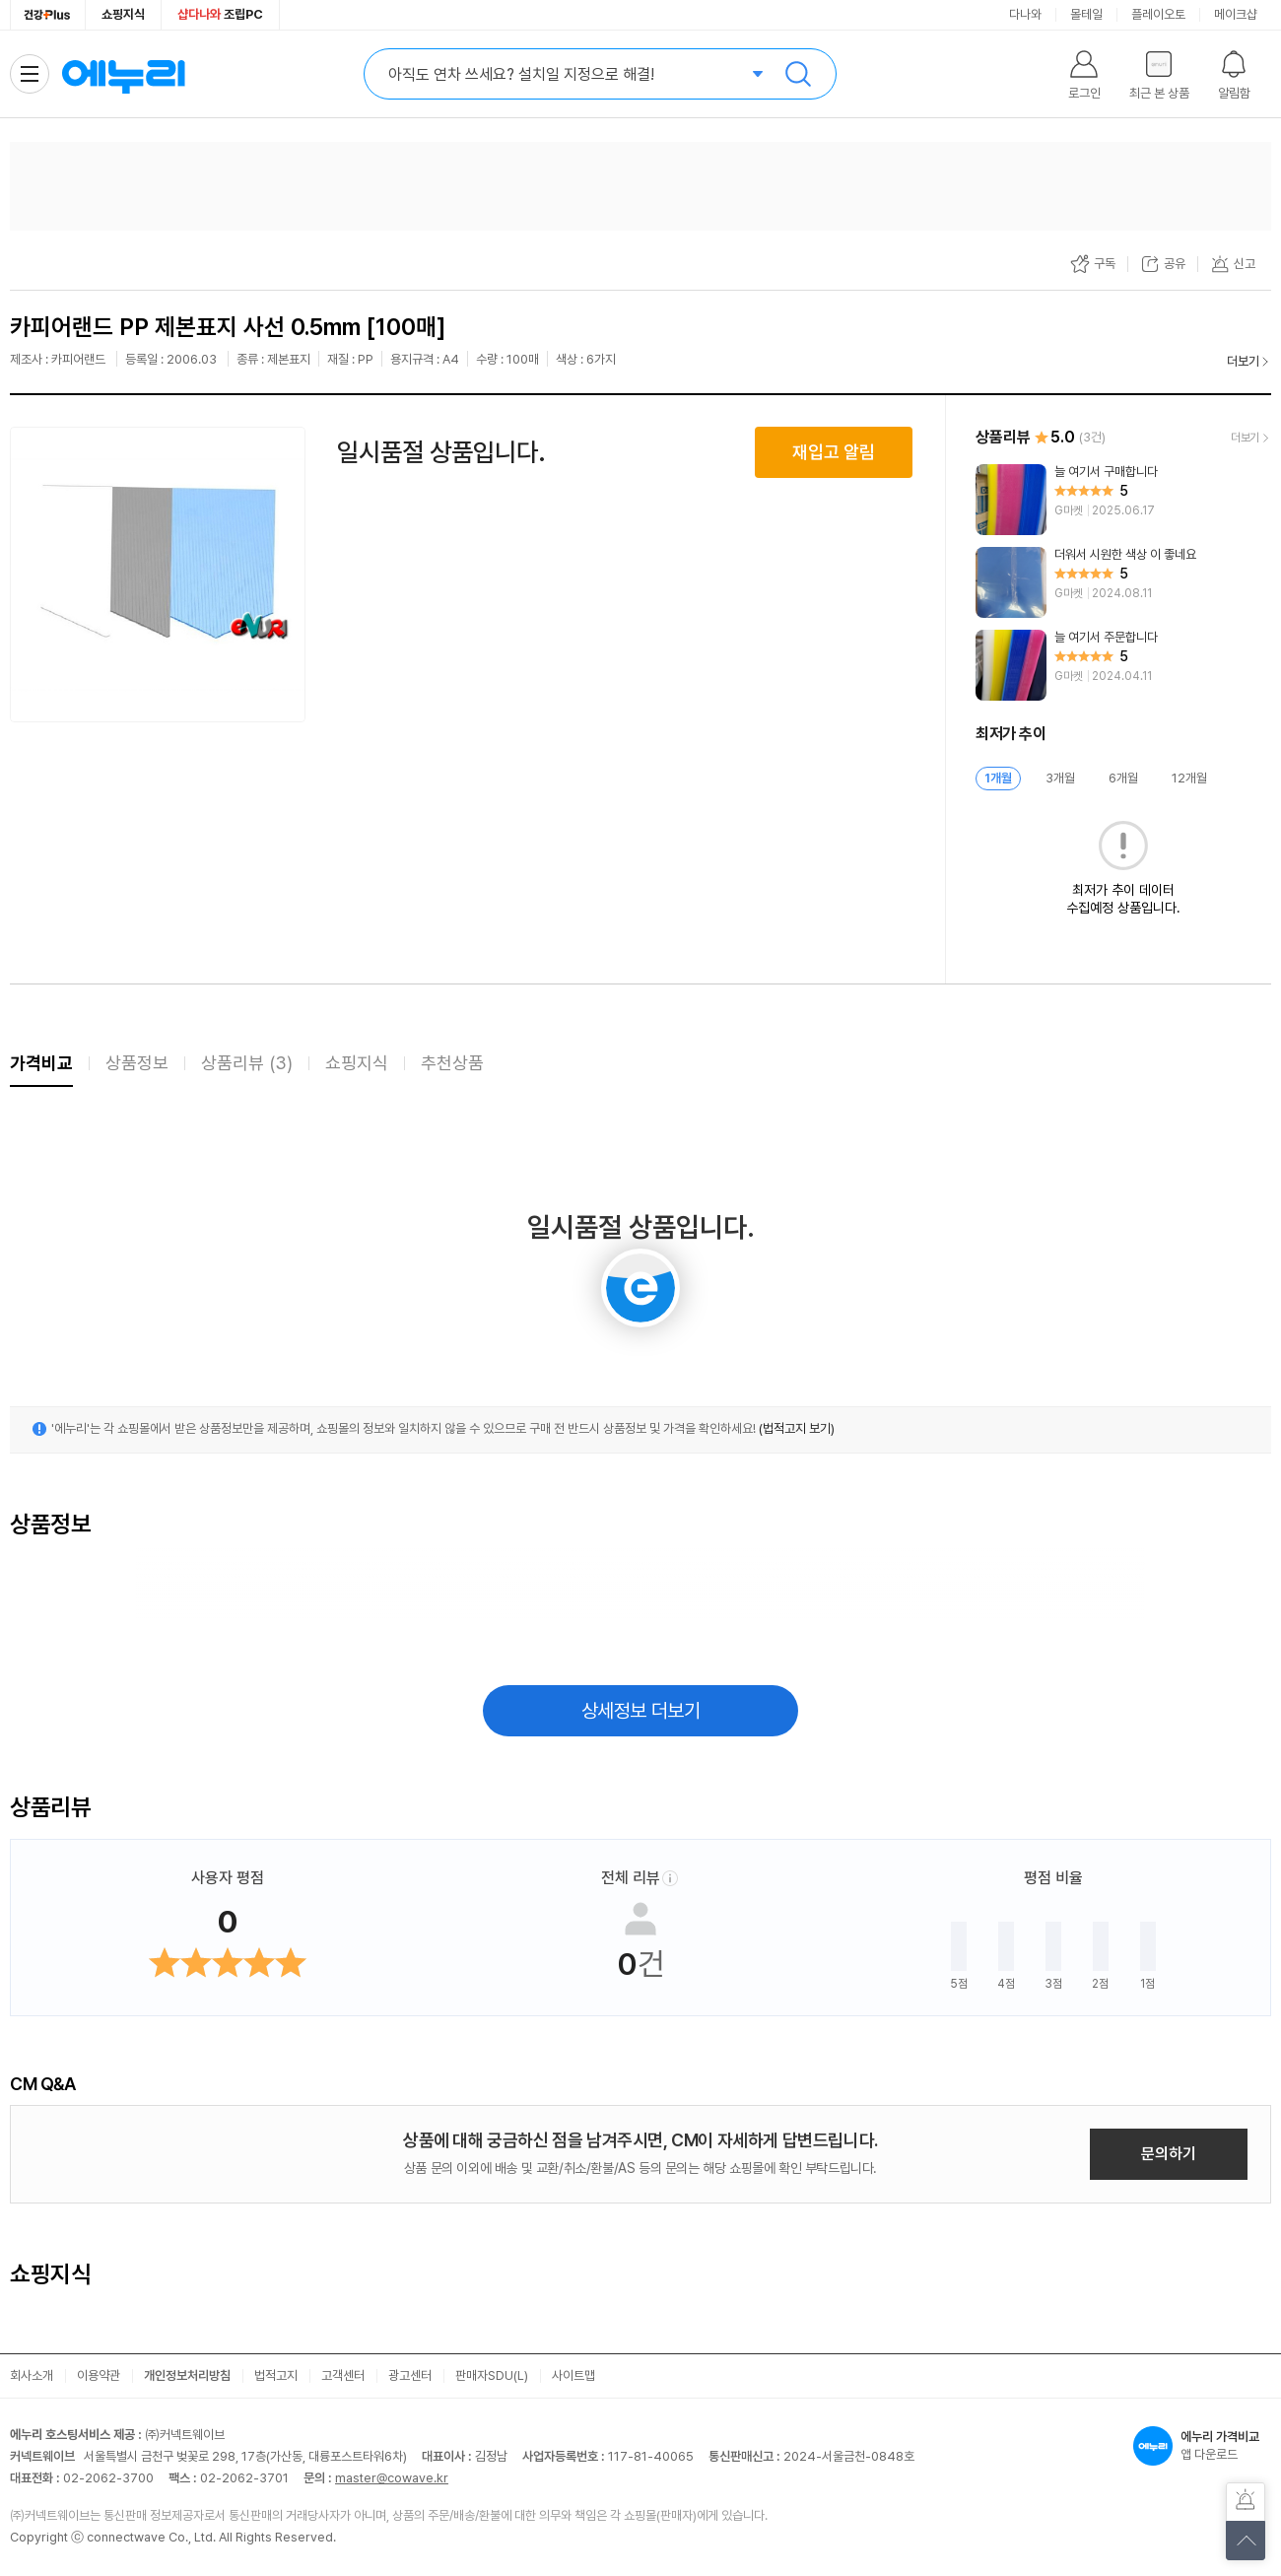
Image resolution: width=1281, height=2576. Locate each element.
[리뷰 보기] (1123, 499)
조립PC (220, 14)
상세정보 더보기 (641, 1711)
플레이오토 (1158, 14)
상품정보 (137, 1062)
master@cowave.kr (391, 2478)
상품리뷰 (247, 1062)
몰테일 (1086, 14)
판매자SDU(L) (491, 2375)
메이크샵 (1235, 14)
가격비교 (41, 1062)
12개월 (1189, 778)
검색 (798, 74)
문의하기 (1168, 2153)
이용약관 (98, 2375)
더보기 (1243, 361)
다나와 (1025, 14)
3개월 (1060, 778)
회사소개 (31, 2375)
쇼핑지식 (123, 14)
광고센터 (410, 2375)
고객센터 (343, 2375)
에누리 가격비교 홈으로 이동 (123, 74)
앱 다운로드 (1202, 2446)
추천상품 (452, 1062)
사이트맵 (573, 2375)
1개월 (998, 778)
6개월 (1123, 778)
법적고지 (276, 2375)
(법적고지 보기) (797, 1428)
